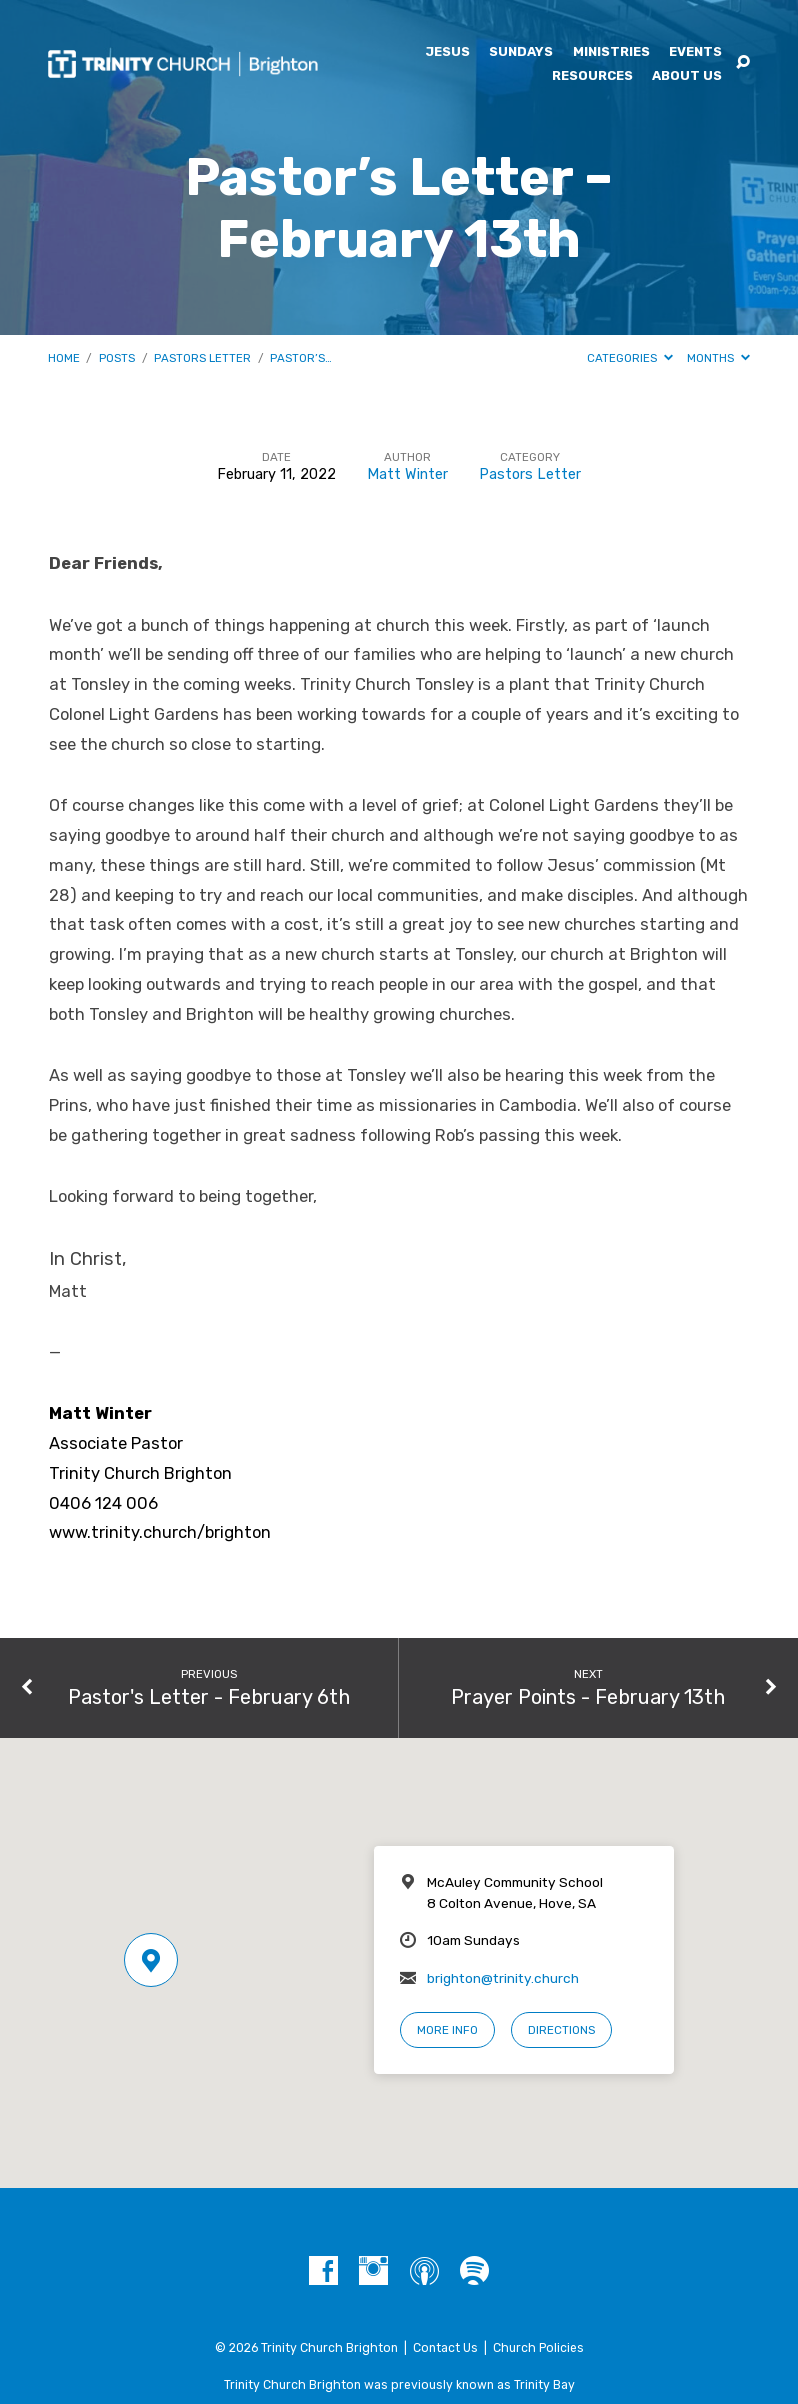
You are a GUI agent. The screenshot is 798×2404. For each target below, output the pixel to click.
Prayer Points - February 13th (588, 1697)
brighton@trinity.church (503, 1978)
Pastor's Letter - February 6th (209, 1697)
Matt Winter (407, 474)
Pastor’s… (301, 358)
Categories (630, 358)
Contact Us (445, 2348)
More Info (447, 2030)
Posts (117, 358)
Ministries (611, 52)
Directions (561, 2030)
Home (64, 358)
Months (718, 358)
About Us (687, 76)
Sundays (521, 52)
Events (695, 52)
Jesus (447, 52)
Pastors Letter (202, 358)
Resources (592, 76)
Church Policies (538, 2348)
